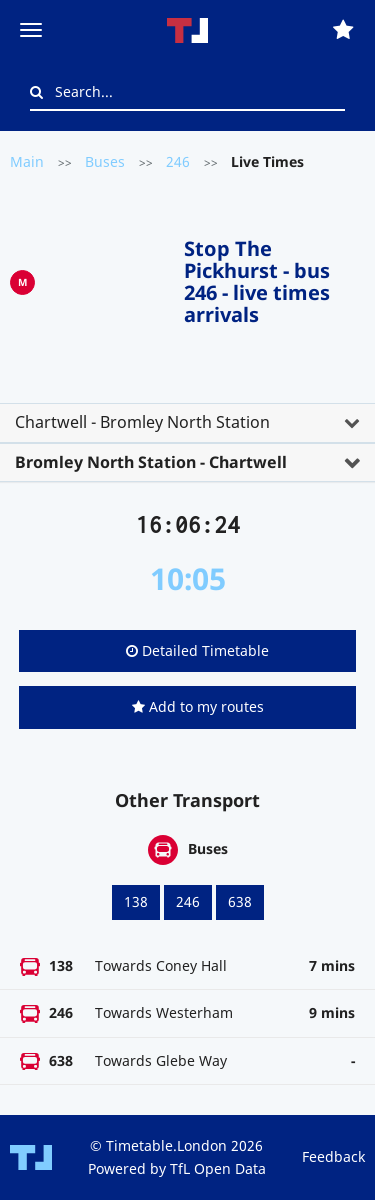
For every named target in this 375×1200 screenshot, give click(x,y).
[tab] (187, 423)
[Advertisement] (109, 278)
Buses (105, 161)
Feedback (333, 1156)
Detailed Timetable (197, 650)
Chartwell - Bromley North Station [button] (142, 422)
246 (178, 161)
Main (27, 161)
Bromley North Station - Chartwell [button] (151, 462)
